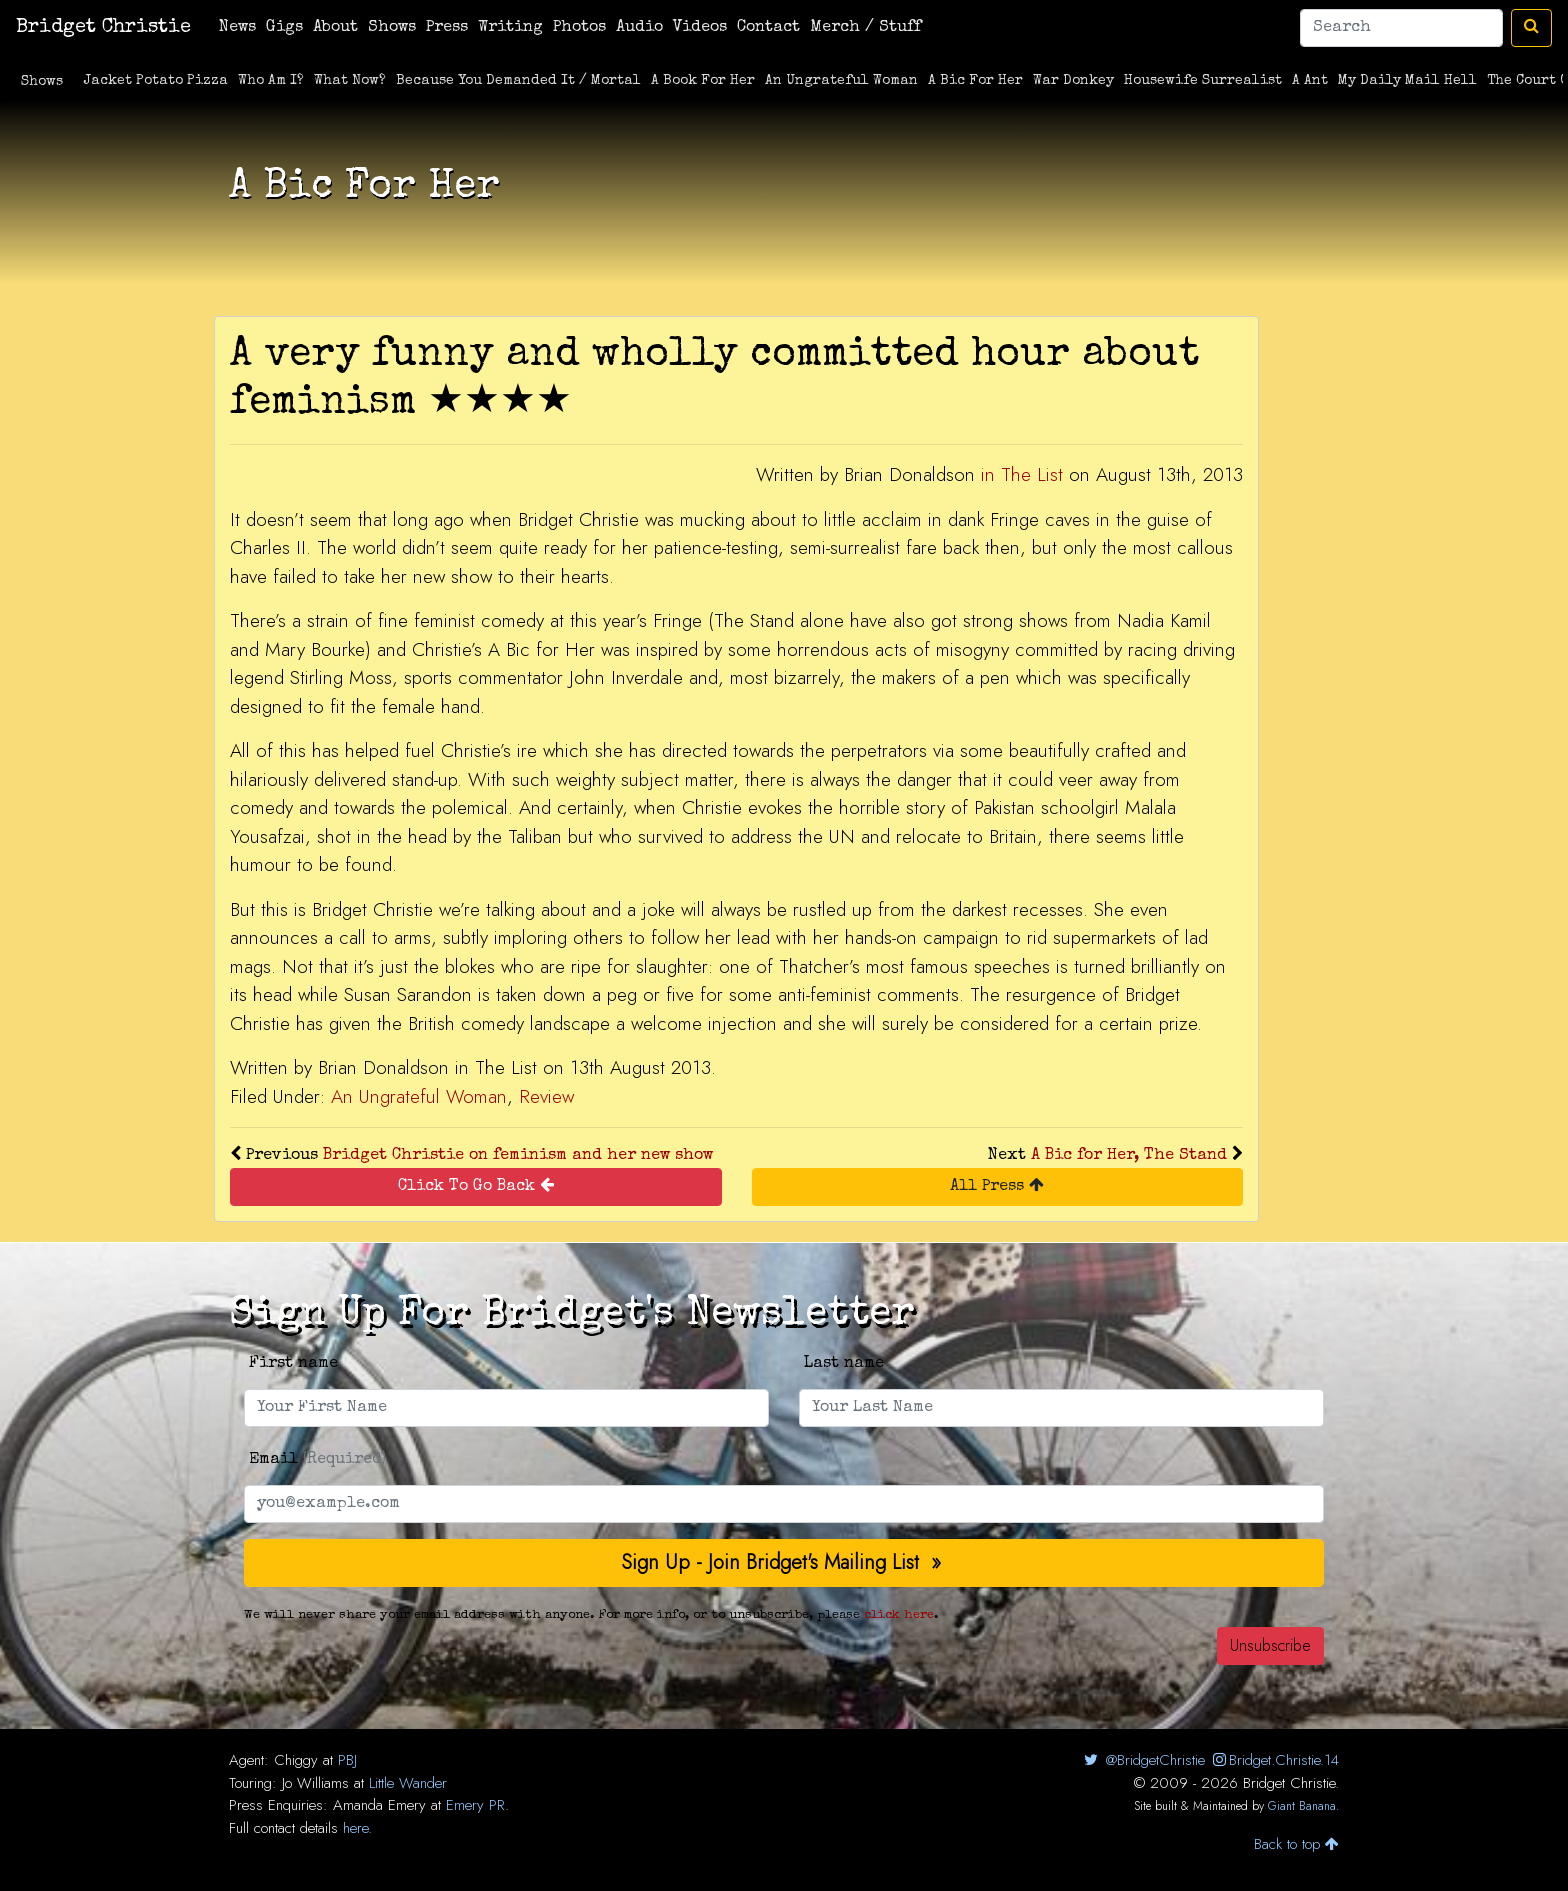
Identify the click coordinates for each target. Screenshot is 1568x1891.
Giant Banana (1302, 1806)
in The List (1022, 474)
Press (447, 28)
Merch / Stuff (865, 28)
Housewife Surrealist (1203, 81)
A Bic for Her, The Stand (1129, 1156)
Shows (392, 28)
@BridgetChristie (1142, 1760)
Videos (700, 28)
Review (546, 1096)
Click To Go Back (476, 1185)
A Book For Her (703, 81)
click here (899, 1615)
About (335, 28)
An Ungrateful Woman (841, 81)
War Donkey (1073, 81)
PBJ (347, 1760)
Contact (768, 28)
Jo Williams (315, 1783)
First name (293, 1364)
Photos (579, 28)
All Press (997, 1185)
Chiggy (296, 1760)
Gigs (284, 28)
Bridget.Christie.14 (1274, 1760)
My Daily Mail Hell (1407, 81)
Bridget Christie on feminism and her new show (518, 1156)
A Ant (1310, 81)
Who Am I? (271, 81)
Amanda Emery (379, 1805)
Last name (844, 1364)
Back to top (1296, 1844)
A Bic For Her (975, 81)
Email (317, 1460)
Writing (510, 28)
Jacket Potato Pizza (156, 81)
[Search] (1401, 28)
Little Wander (408, 1783)
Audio (639, 28)
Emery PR (475, 1805)
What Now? (350, 81)
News (237, 28)
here (355, 1828)
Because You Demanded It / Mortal (518, 81)
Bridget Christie (103, 28)
